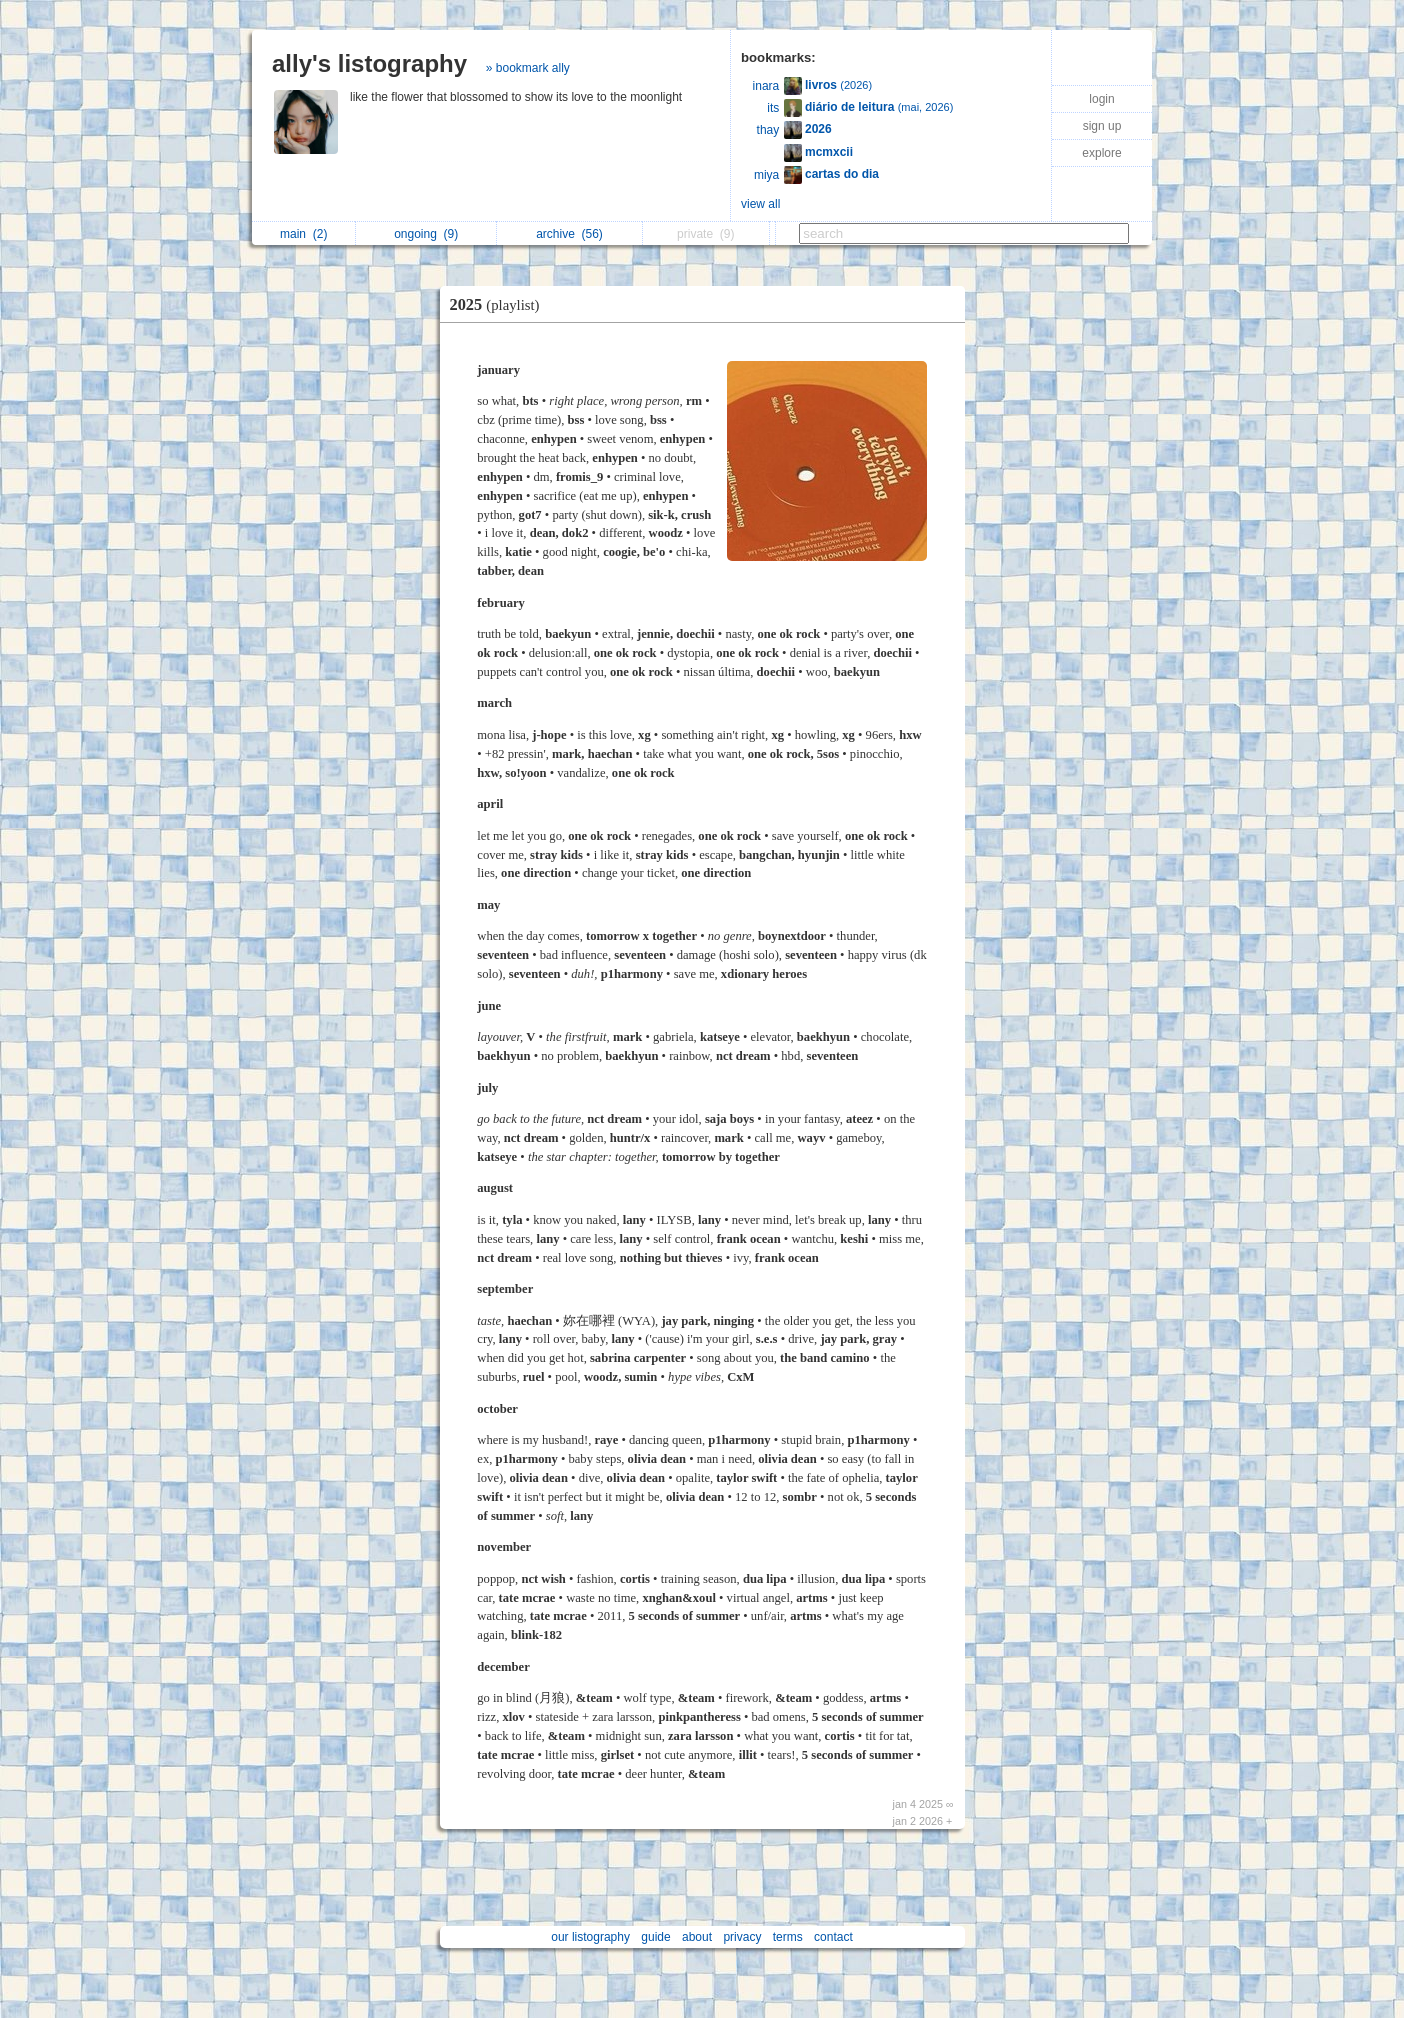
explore (1101, 153)
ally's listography (369, 63)
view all (760, 204)
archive (569, 234)
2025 (500, 304)
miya (766, 175)
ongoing (426, 234)
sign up (1102, 126)
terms (788, 1937)
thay (768, 130)
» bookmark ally (528, 68)
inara (766, 86)
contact (833, 1937)
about (697, 1937)
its (773, 108)
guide (655, 1937)
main (303, 234)
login (1101, 99)
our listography (590, 1937)
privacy (742, 1937)
